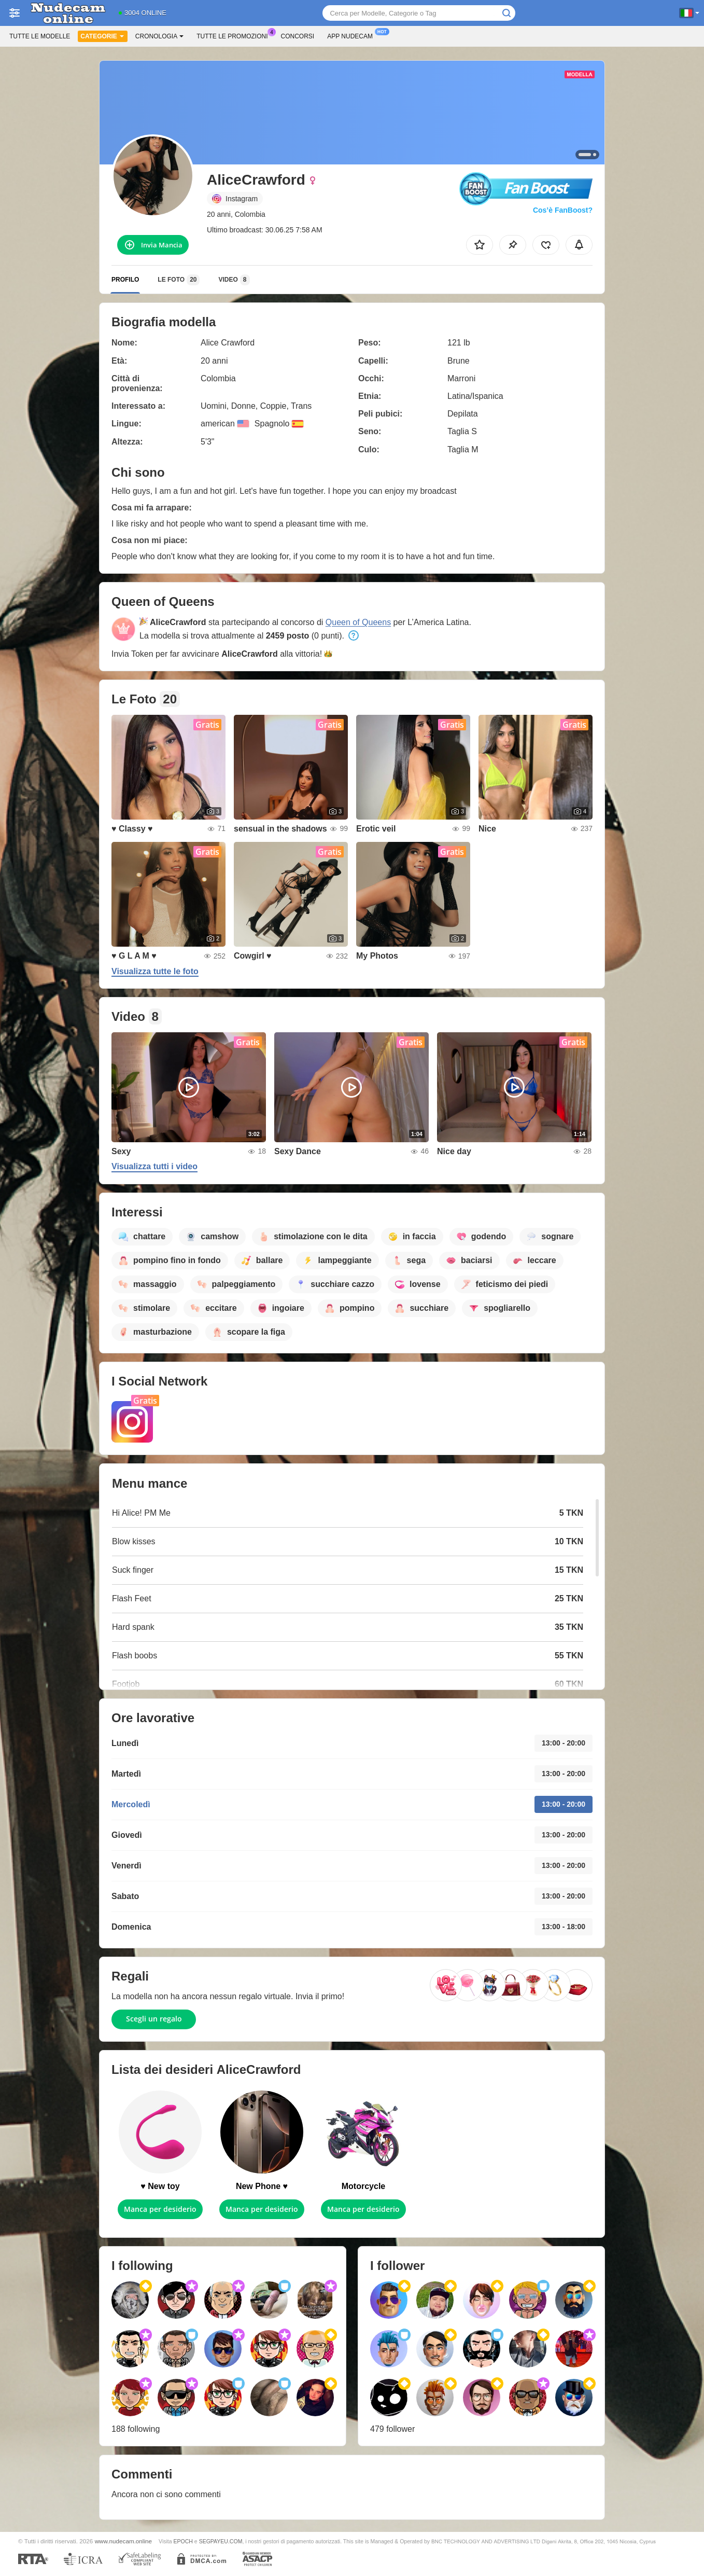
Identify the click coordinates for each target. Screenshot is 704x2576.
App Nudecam (352, 35)
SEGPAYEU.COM (221, 2541)
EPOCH (183, 2541)
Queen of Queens (358, 622)
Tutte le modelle (39, 36)
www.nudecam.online (123, 2541)
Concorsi (298, 36)
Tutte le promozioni (234, 35)
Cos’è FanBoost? (563, 210)
